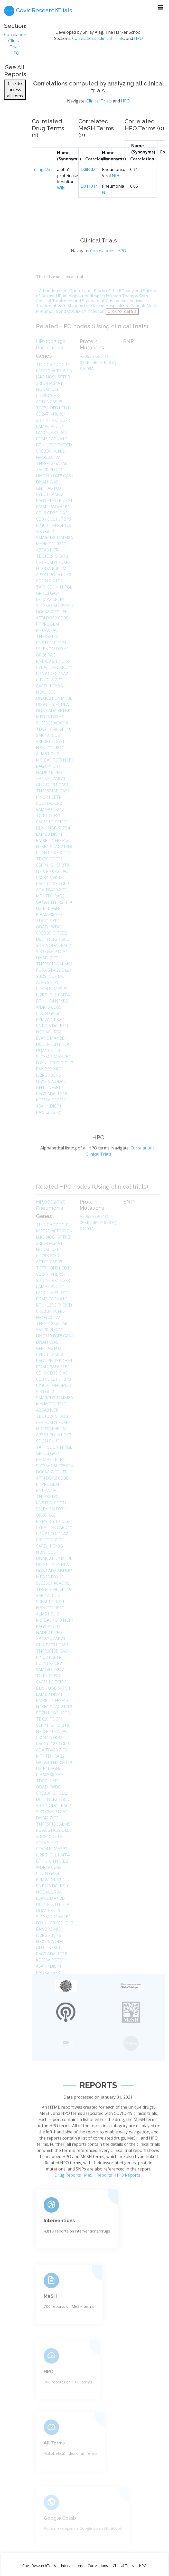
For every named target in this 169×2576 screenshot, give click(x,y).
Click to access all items (15, 92)
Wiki (61, 201)
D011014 (89, 199)
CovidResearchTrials (39, 2565)
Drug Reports (67, 2195)
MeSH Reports (98, 2195)
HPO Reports (127, 2195)
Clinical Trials (111, 41)
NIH (115, 189)
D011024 (89, 183)
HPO (15, 55)
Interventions (72, 2565)
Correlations (16, 37)
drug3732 (43, 183)
